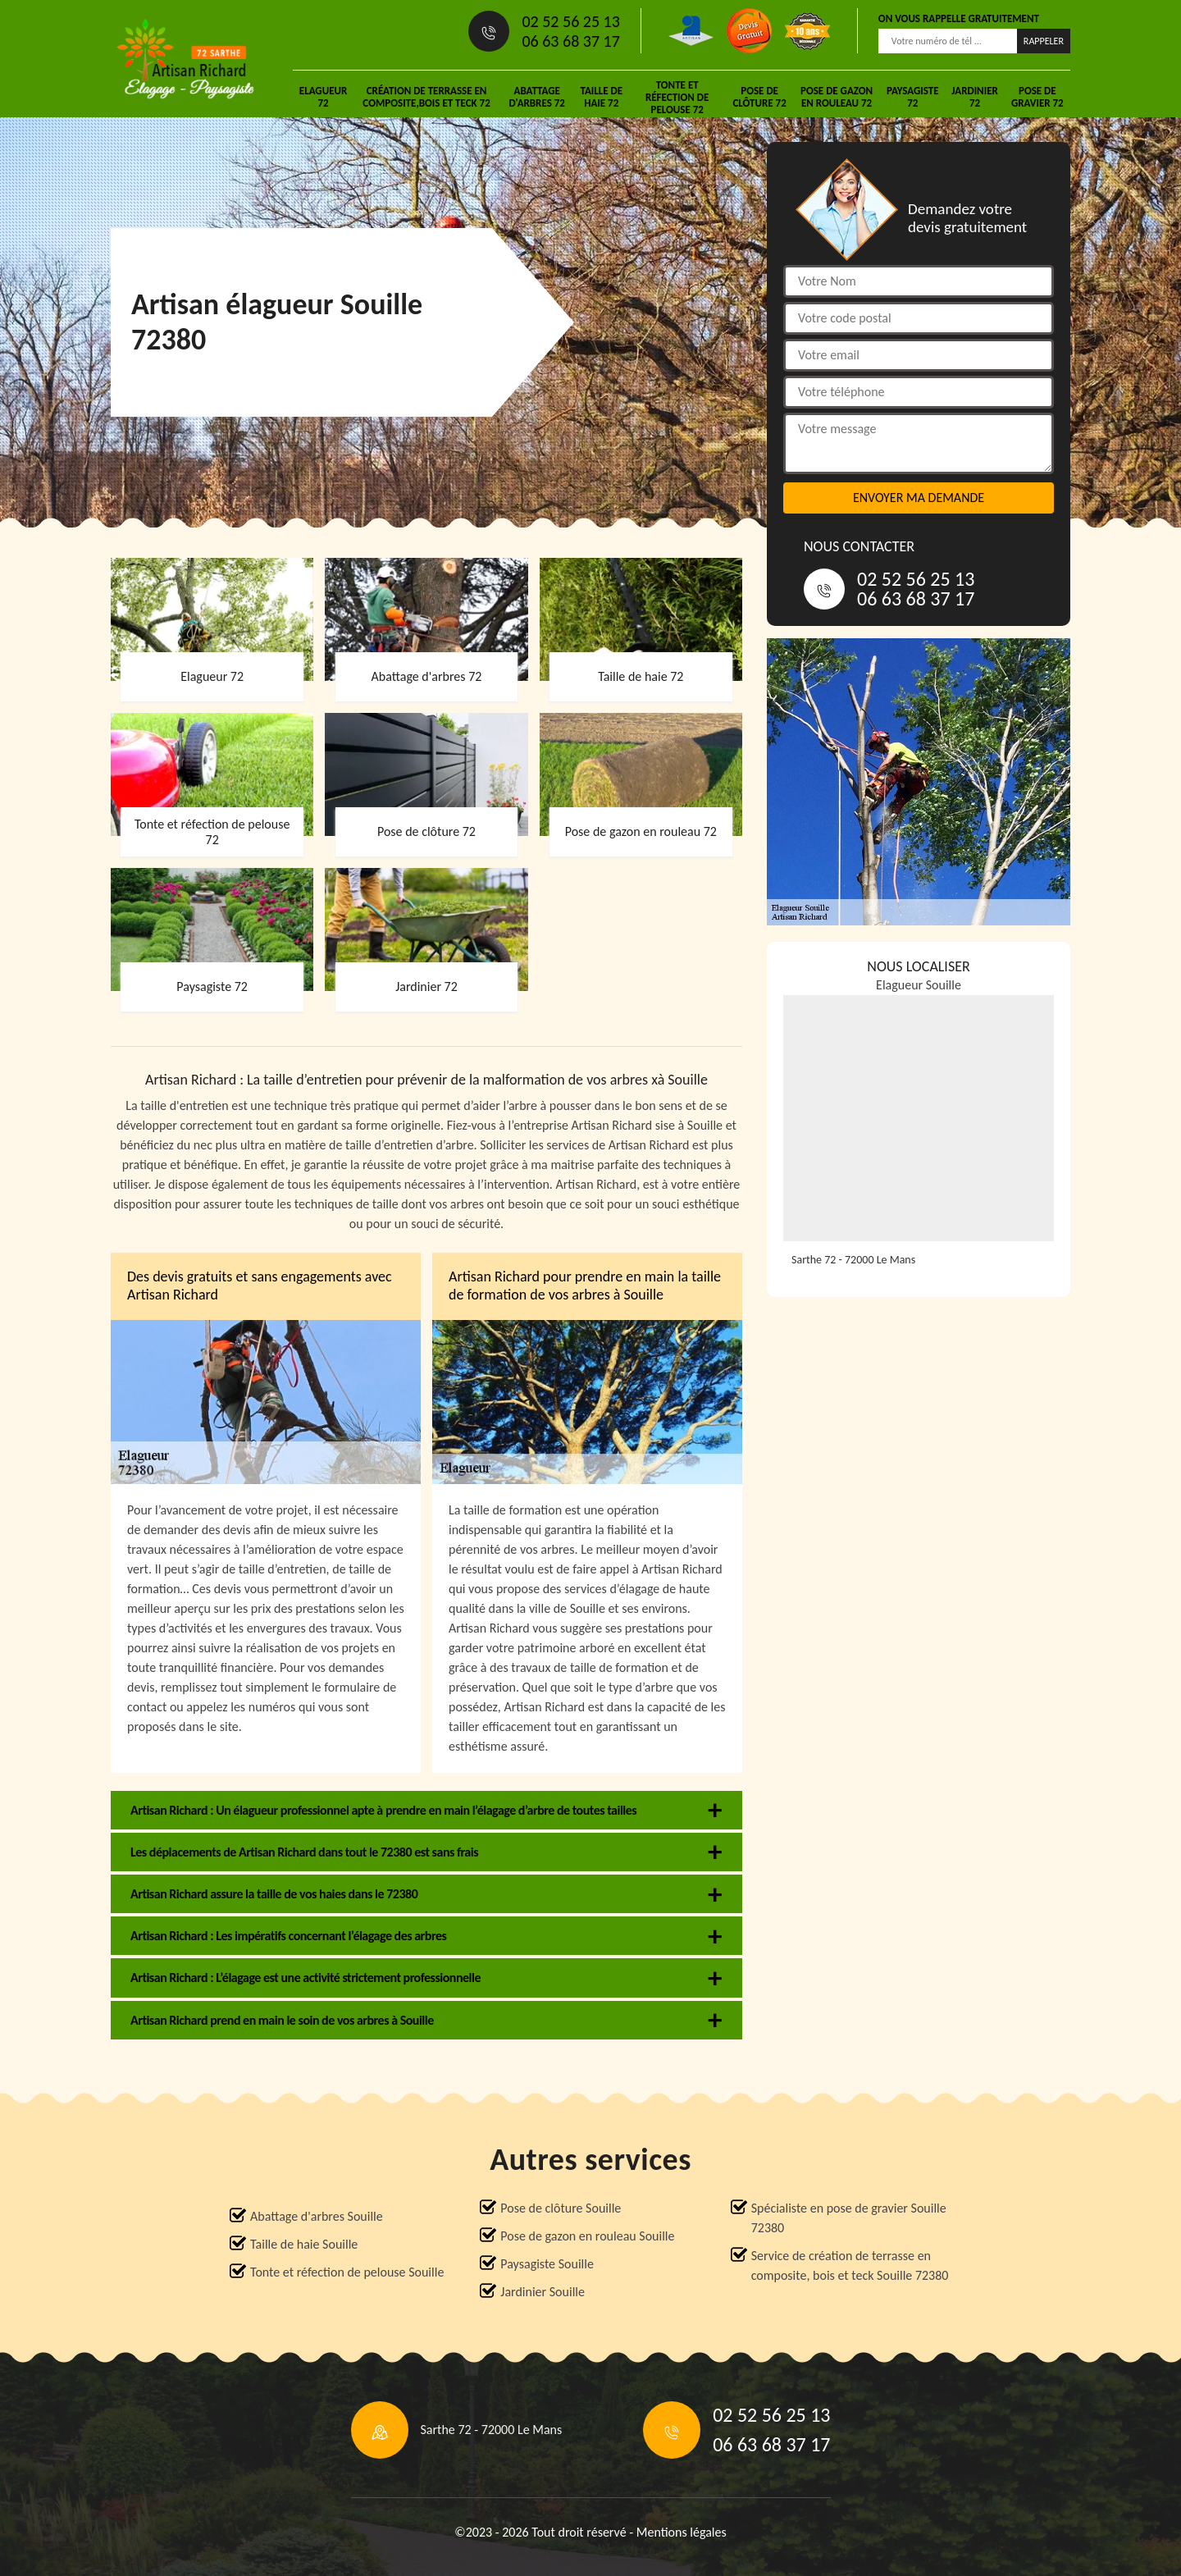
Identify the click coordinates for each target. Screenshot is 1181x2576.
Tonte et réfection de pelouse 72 (677, 97)
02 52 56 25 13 (570, 21)
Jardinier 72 (974, 96)
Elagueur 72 (323, 96)
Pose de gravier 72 (1037, 96)
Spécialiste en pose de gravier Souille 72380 (848, 2218)
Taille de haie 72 (601, 96)
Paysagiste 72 (913, 96)
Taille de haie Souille (304, 2244)
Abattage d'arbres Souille (316, 2216)
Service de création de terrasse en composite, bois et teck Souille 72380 (850, 2265)
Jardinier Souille (542, 2292)
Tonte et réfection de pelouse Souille (347, 2272)
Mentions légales (681, 2532)
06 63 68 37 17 (570, 41)
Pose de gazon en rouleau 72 (836, 96)
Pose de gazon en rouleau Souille (587, 2236)
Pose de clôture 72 (759, 96)
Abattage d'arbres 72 (536, 96)
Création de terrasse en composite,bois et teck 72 (426, 96)
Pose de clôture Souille (560, 2208)
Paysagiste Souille (547, 2264)
